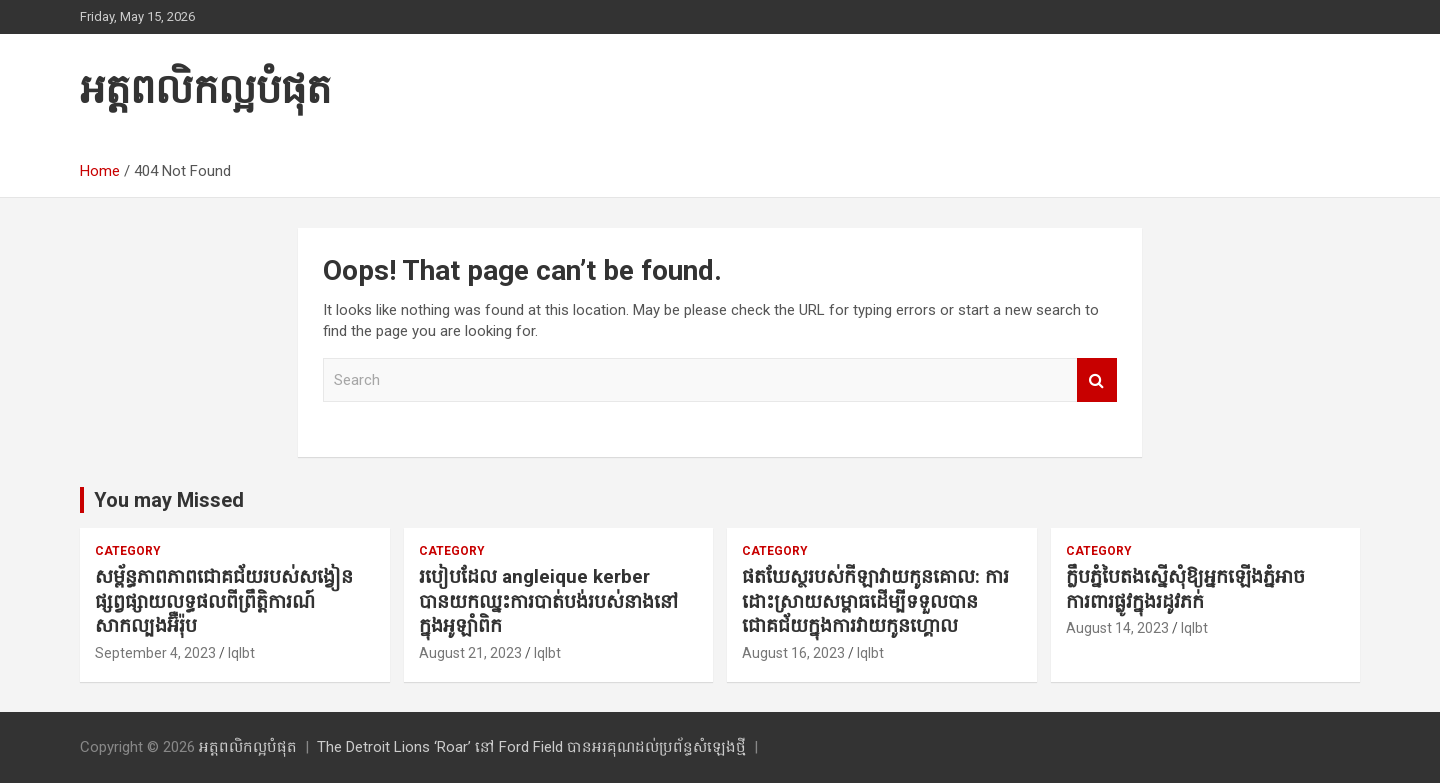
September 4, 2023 (155, 653)
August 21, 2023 (470, 653)
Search (1097, 380)
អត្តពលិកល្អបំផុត (205, 89)
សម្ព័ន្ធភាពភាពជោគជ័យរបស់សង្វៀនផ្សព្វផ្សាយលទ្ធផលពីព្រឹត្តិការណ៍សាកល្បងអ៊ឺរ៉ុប (224, 601)
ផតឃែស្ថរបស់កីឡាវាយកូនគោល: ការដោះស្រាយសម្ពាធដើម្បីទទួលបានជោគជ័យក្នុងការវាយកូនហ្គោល (875, 601)
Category (128, 551)
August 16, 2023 (793, 653)
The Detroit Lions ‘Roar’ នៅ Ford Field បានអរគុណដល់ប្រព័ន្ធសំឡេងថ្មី (531, 747)
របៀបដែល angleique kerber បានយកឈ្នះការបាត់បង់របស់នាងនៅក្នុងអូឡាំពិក (548, 601)
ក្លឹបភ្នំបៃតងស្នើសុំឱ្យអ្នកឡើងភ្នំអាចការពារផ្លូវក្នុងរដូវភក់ (1185, 589)
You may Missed (169, 500)
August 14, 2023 (1117, 628)
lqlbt (241, 653)
